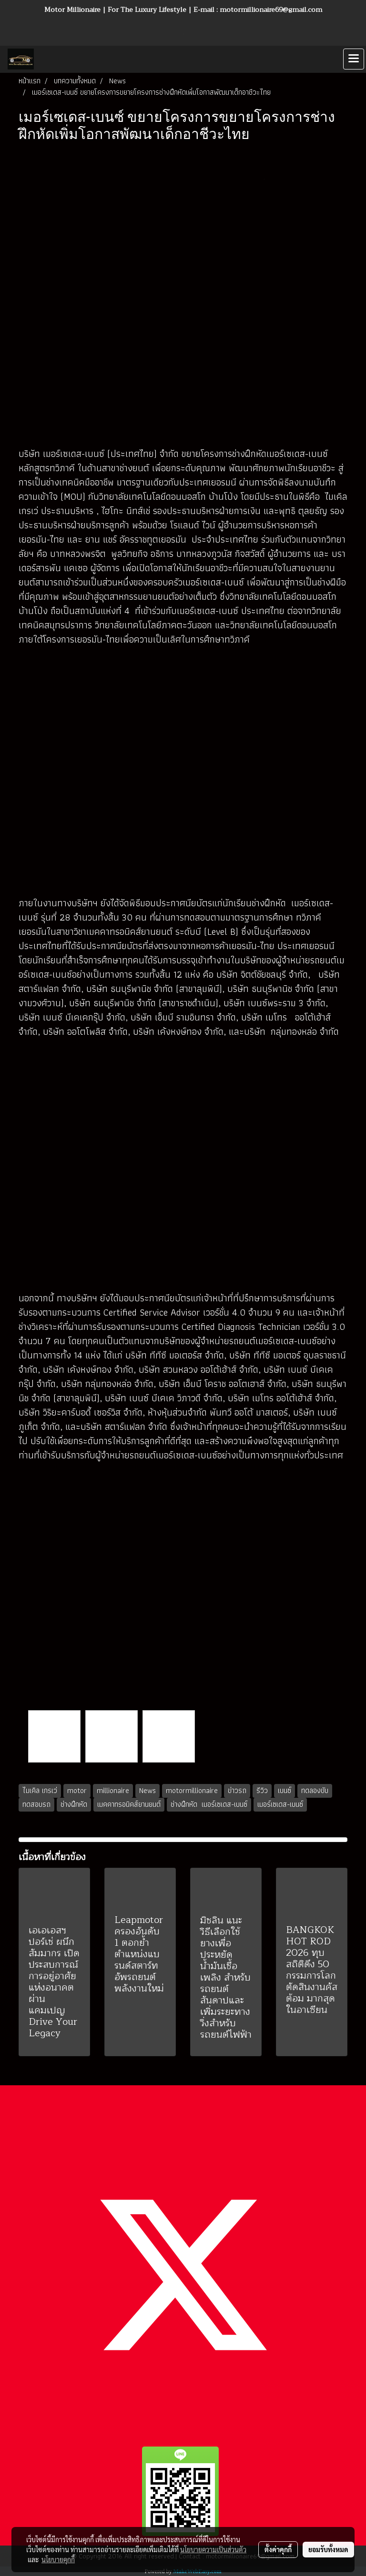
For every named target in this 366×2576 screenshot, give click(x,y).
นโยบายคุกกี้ (58, 2559)
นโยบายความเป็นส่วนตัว (213, 2549)
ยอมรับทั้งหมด (328, 2549)
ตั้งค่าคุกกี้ (278, 2549)
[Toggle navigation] (353, 59)
